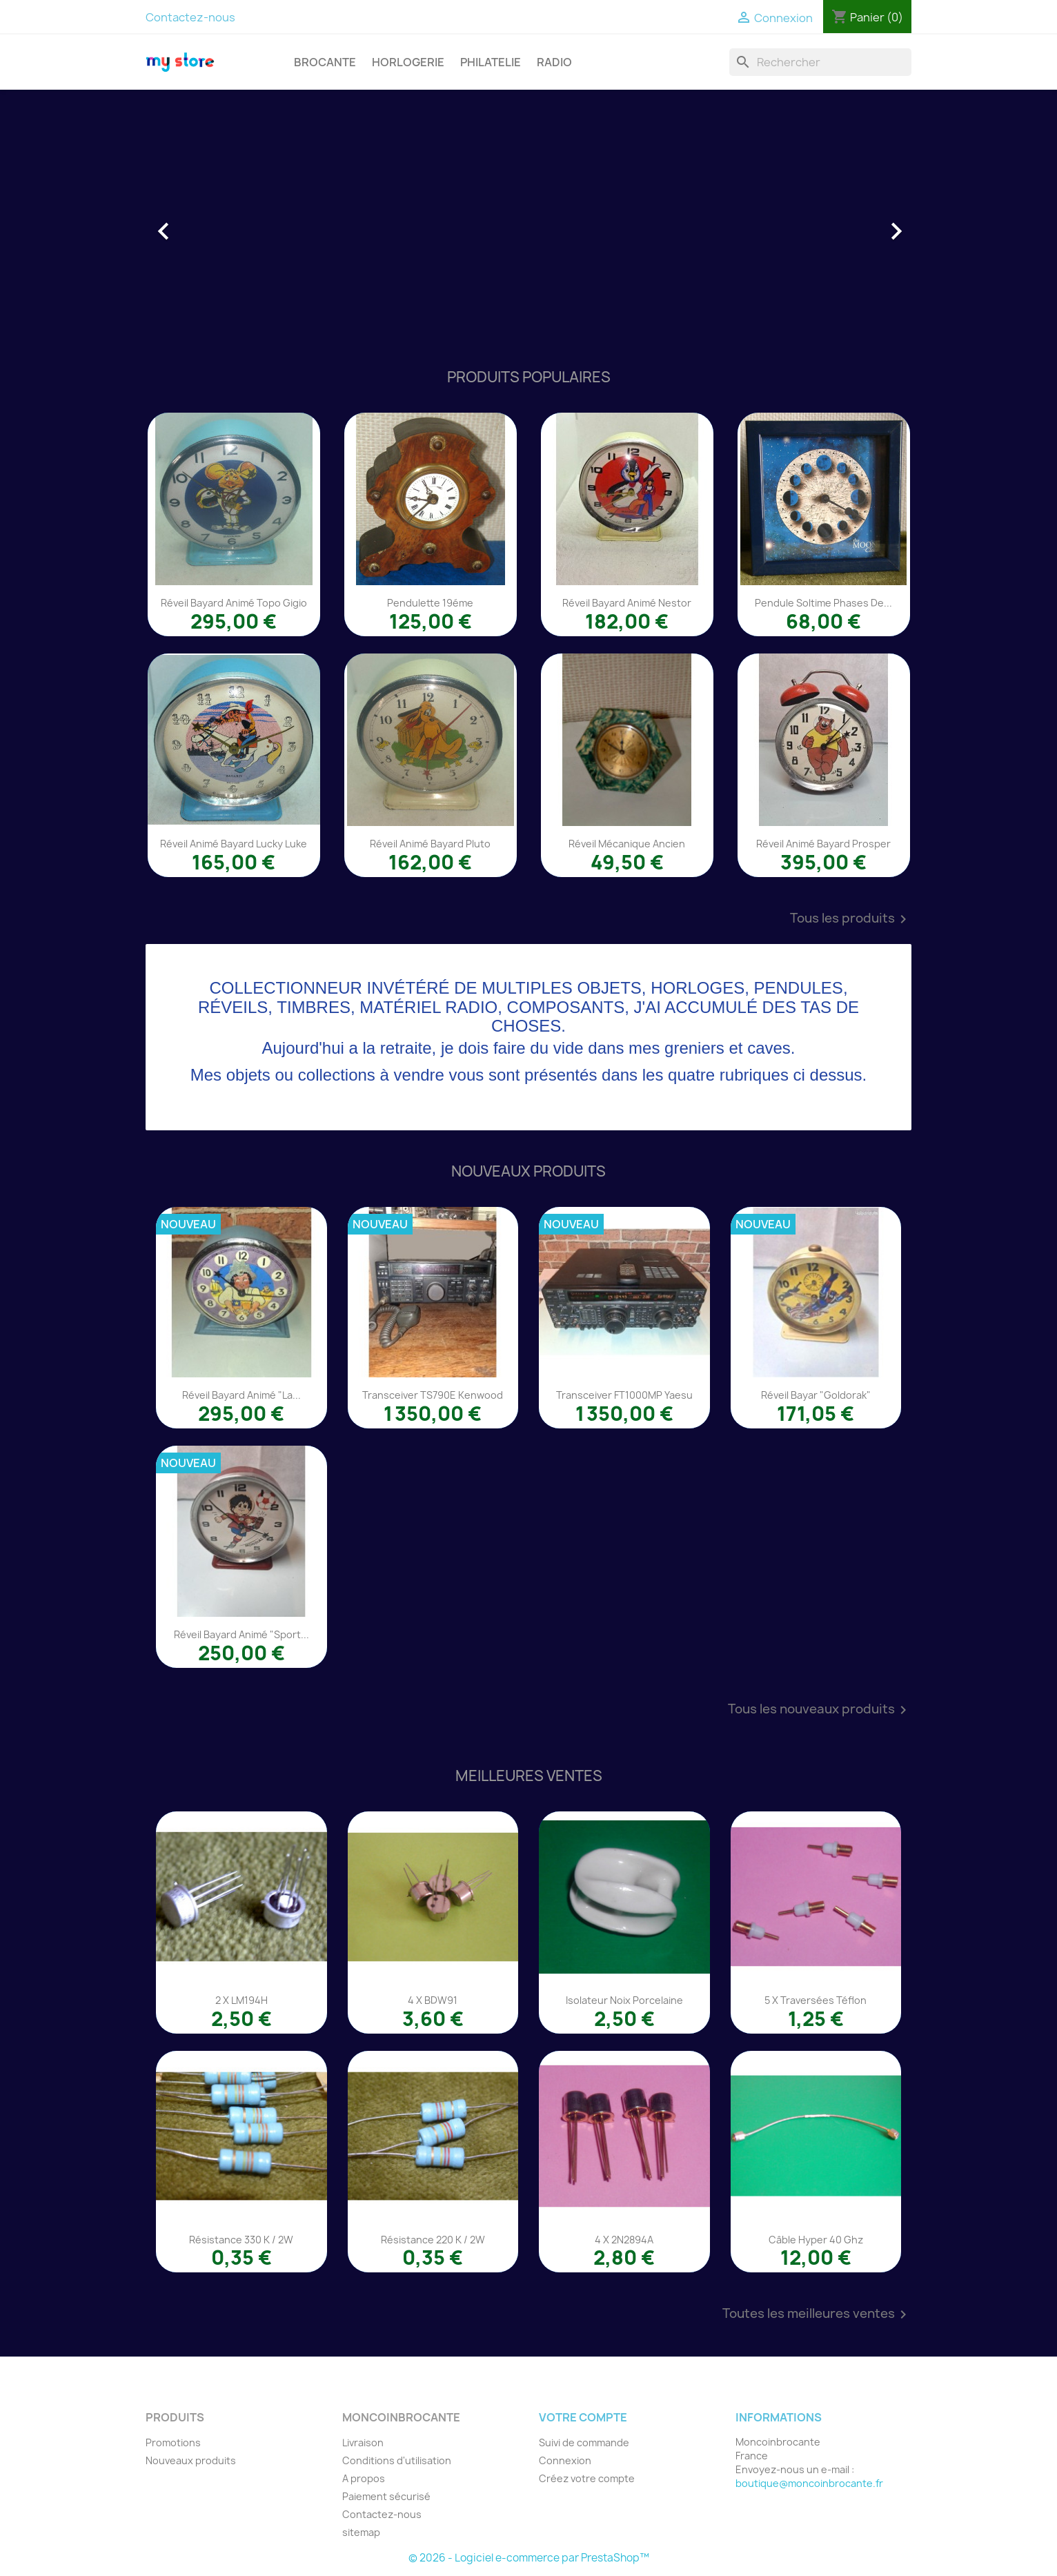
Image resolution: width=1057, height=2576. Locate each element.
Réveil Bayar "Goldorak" (816, 1395)
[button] (203, 224)
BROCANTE (325, 62)
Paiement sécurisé (386, 2496)
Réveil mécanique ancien (627, 843)
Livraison (363, 2442)
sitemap (361, 2532)
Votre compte (583, 2417)
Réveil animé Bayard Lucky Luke (233, 843)
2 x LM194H (241, 2000)
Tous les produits (850, 919)
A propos (363, 2478)
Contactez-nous (190, 17)
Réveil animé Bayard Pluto (430, 843)
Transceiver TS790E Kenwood (432, 1395)
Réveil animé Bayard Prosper (823, 843)
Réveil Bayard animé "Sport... (241, 1634)
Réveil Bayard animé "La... (241, 1395)
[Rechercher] (820, 62)
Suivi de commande (584, 2442)
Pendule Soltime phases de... (823, 602)
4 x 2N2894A (624, 2239)
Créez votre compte (587, 2478)
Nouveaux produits (191, 2460)
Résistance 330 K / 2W (241, 2239)
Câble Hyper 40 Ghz (816, 2239)
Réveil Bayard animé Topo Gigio (234, 602)
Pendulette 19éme (430, 602)
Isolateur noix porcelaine (624, 2000)
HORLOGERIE (408, 62)
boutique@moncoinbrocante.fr (809, 2483)
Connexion (565, 2460)
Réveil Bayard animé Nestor (626, 602)
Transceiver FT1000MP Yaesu (624, 1395)
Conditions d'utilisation (396, 2460)
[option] (528, 224)
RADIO (554, 62)
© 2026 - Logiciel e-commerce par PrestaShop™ (528, 2557)
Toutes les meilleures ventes (816, 2314)
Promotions (173, 2442)
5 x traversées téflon (815, 2000)
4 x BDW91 (432, 2000)
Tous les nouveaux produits (819, 1710)
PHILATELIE (490, 62)
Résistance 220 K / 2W (433, 2239)
